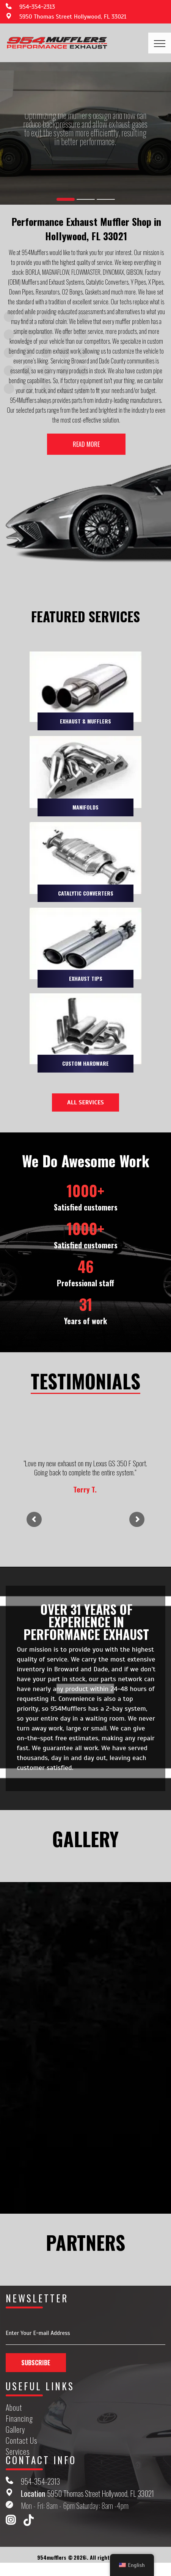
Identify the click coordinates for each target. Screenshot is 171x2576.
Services (18, 2452)
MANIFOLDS (85, 807)
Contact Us (21, 2441)
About (14, 2408)
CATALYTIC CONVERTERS (85, 893)
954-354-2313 (37, 7)
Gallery (15, 2430)
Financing (19, 2419)
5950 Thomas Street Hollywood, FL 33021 (72, 16)
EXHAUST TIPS (85, 978)
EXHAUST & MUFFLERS (85, 721)
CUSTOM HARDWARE (85, 1063)
